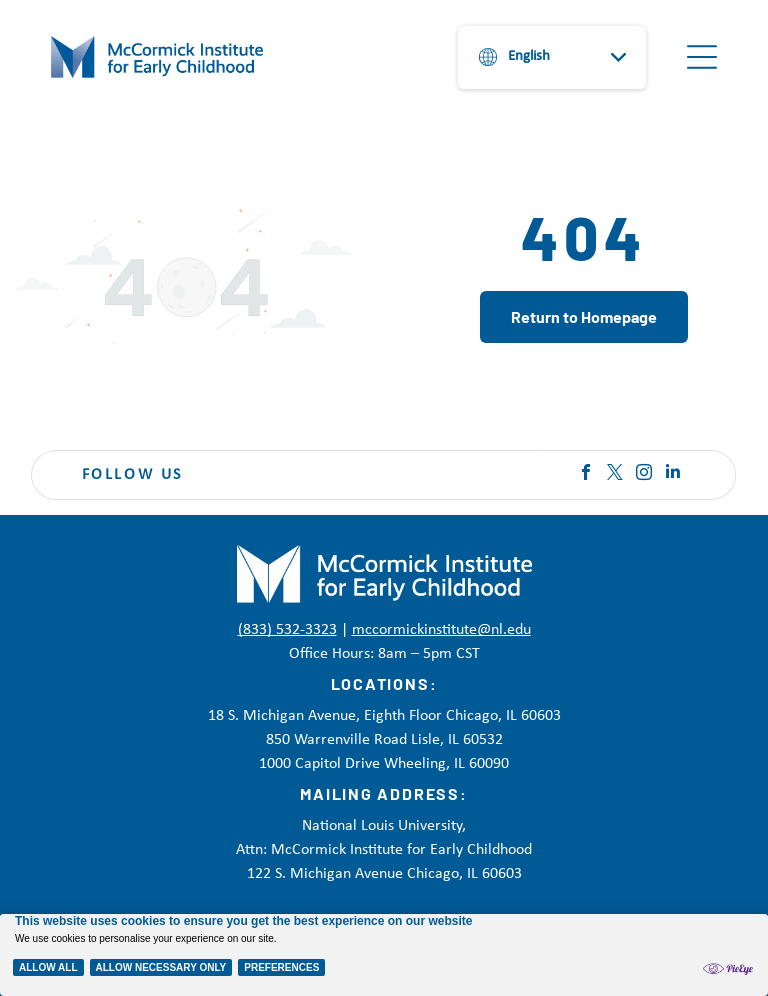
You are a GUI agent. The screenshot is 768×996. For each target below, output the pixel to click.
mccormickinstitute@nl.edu (441, 630)
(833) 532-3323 (287, 630)
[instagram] (644, 474)
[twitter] (615, 474)
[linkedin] (673, 474)
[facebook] (586, 474)
